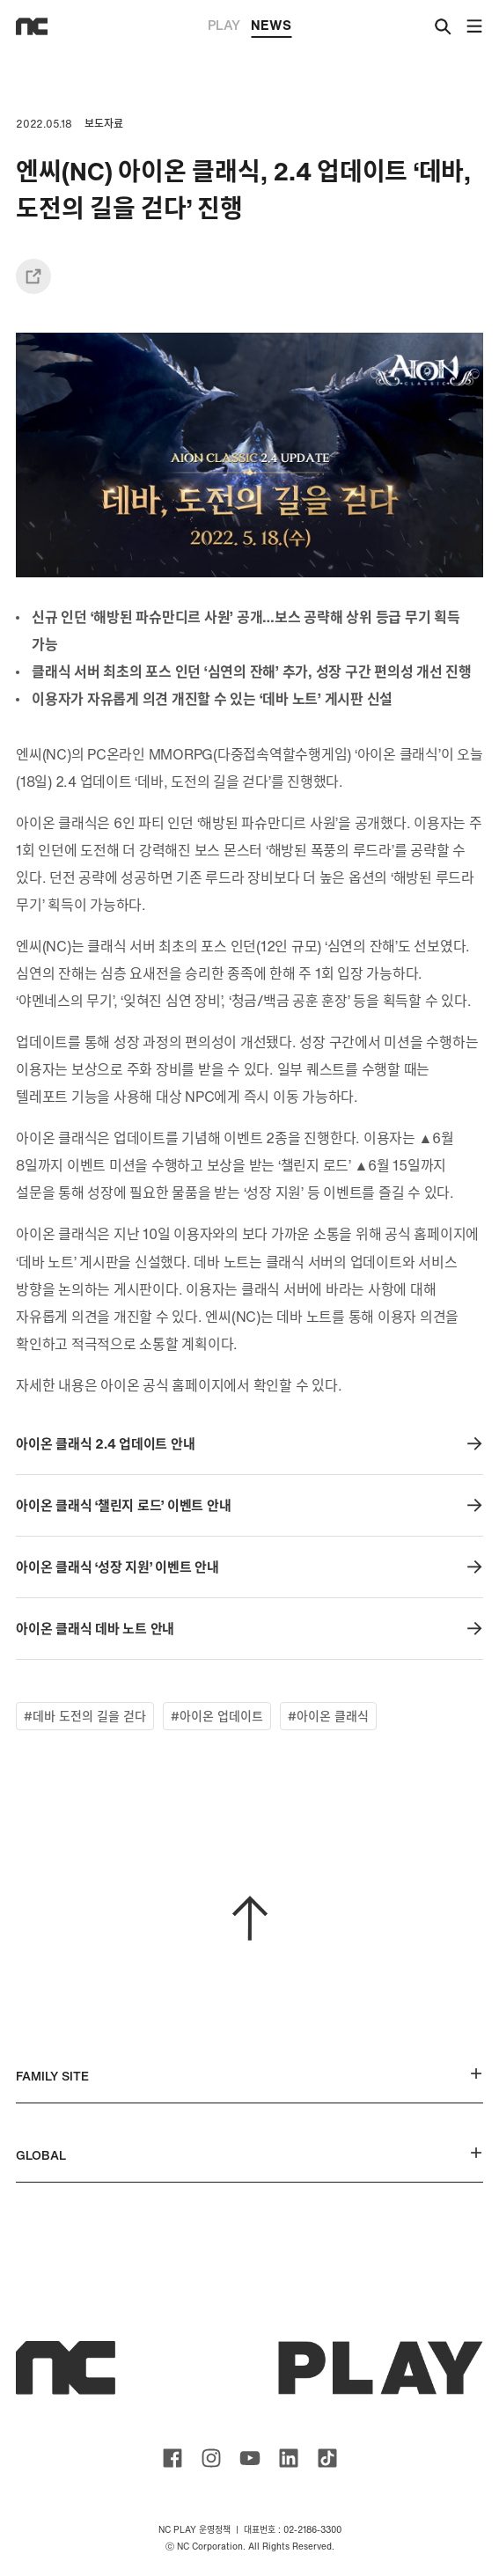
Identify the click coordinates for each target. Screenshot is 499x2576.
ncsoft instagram (211, 2458)
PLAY (224, 24)
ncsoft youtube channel (250, 2458)
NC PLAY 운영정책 (194, 2529)
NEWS (271, 26)
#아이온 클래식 (328, 1715)
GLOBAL (249, 2155)
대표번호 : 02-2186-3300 (292, 2529)
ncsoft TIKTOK (327, 2458)
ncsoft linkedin (288, 2458)
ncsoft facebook (172, 2458)
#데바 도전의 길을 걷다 (85, 1715)
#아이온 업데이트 (217, 1715)
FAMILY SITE (249, 2075)
